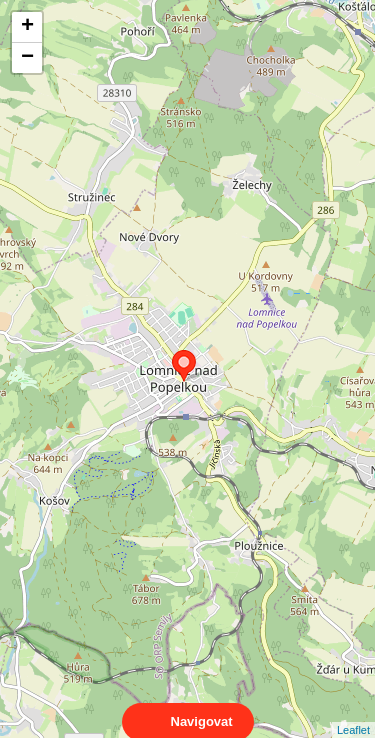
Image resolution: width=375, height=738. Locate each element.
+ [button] (27, 27)
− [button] (27, 58)
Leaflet (353, 712)
